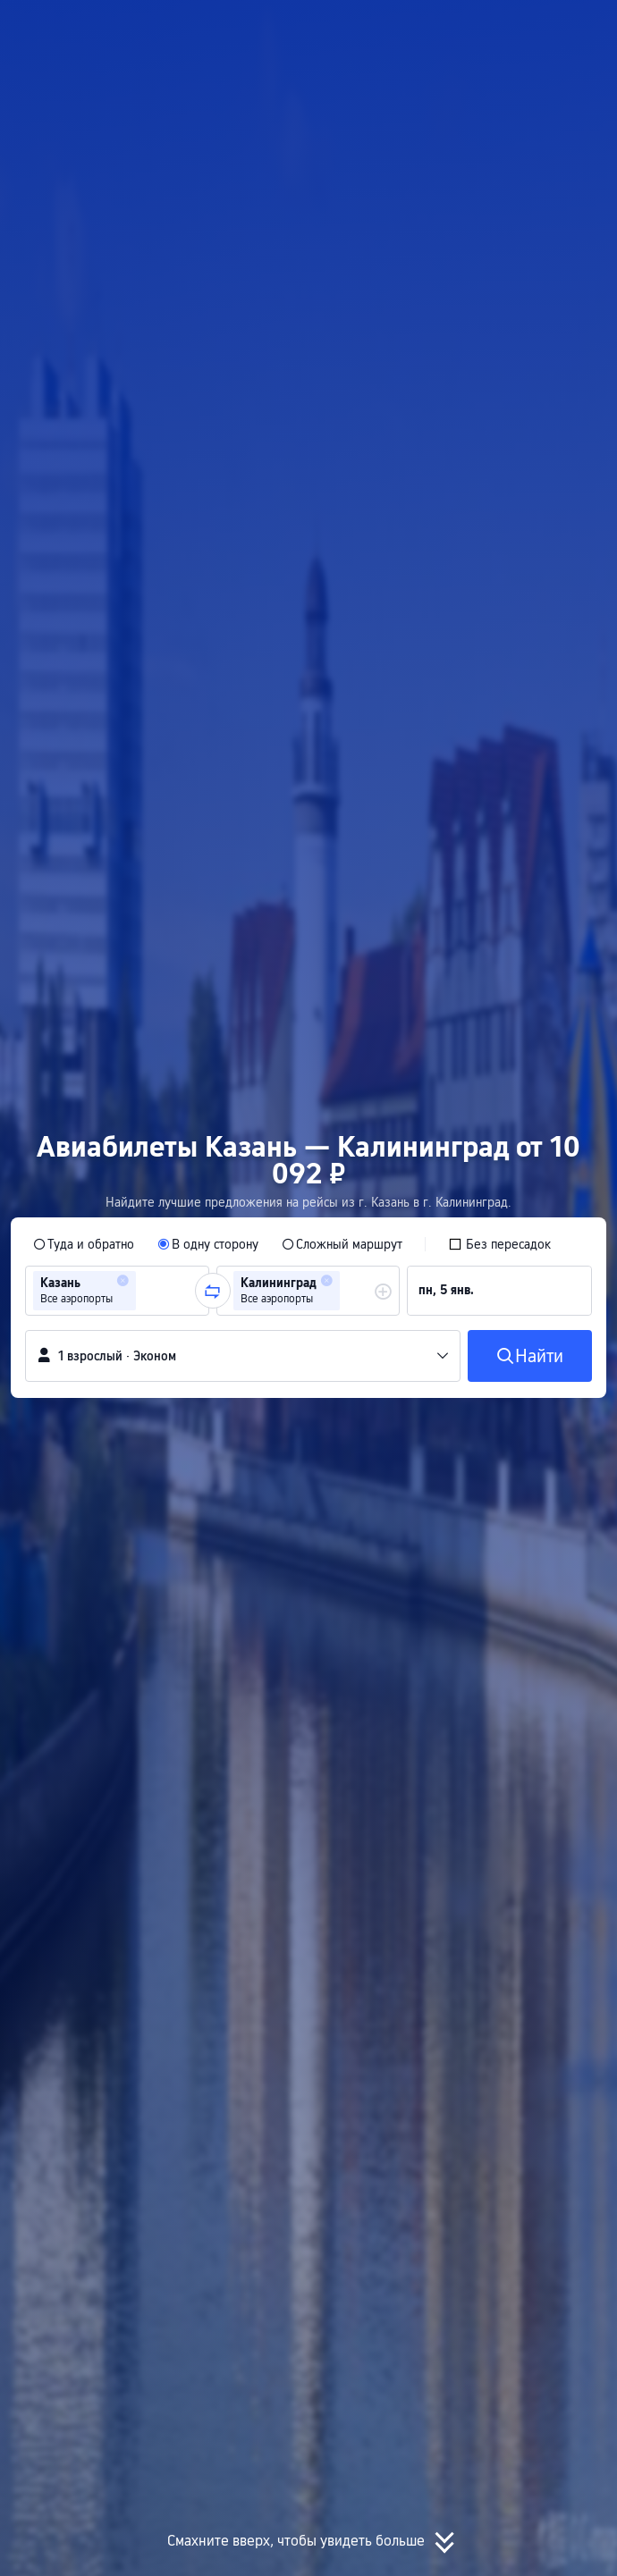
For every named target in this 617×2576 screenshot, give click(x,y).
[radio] (83, 1244)
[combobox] (145, 1290)
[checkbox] (499, 1244)
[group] (117, 1291)
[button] (587, 21)
